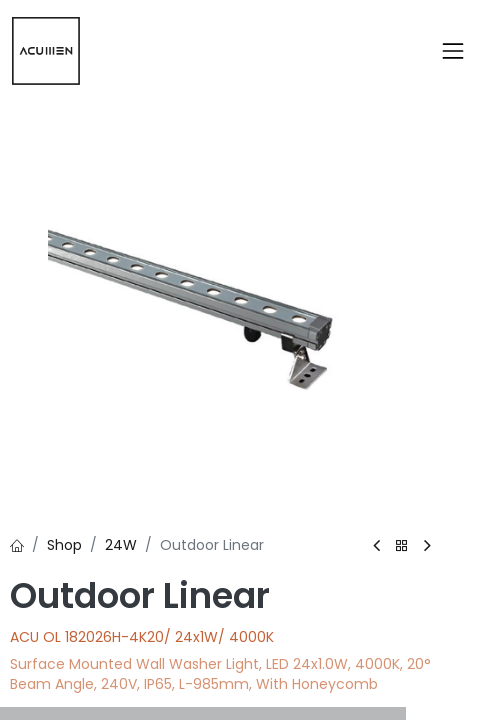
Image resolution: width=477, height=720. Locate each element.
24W (121, 545)
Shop (64, 545)
